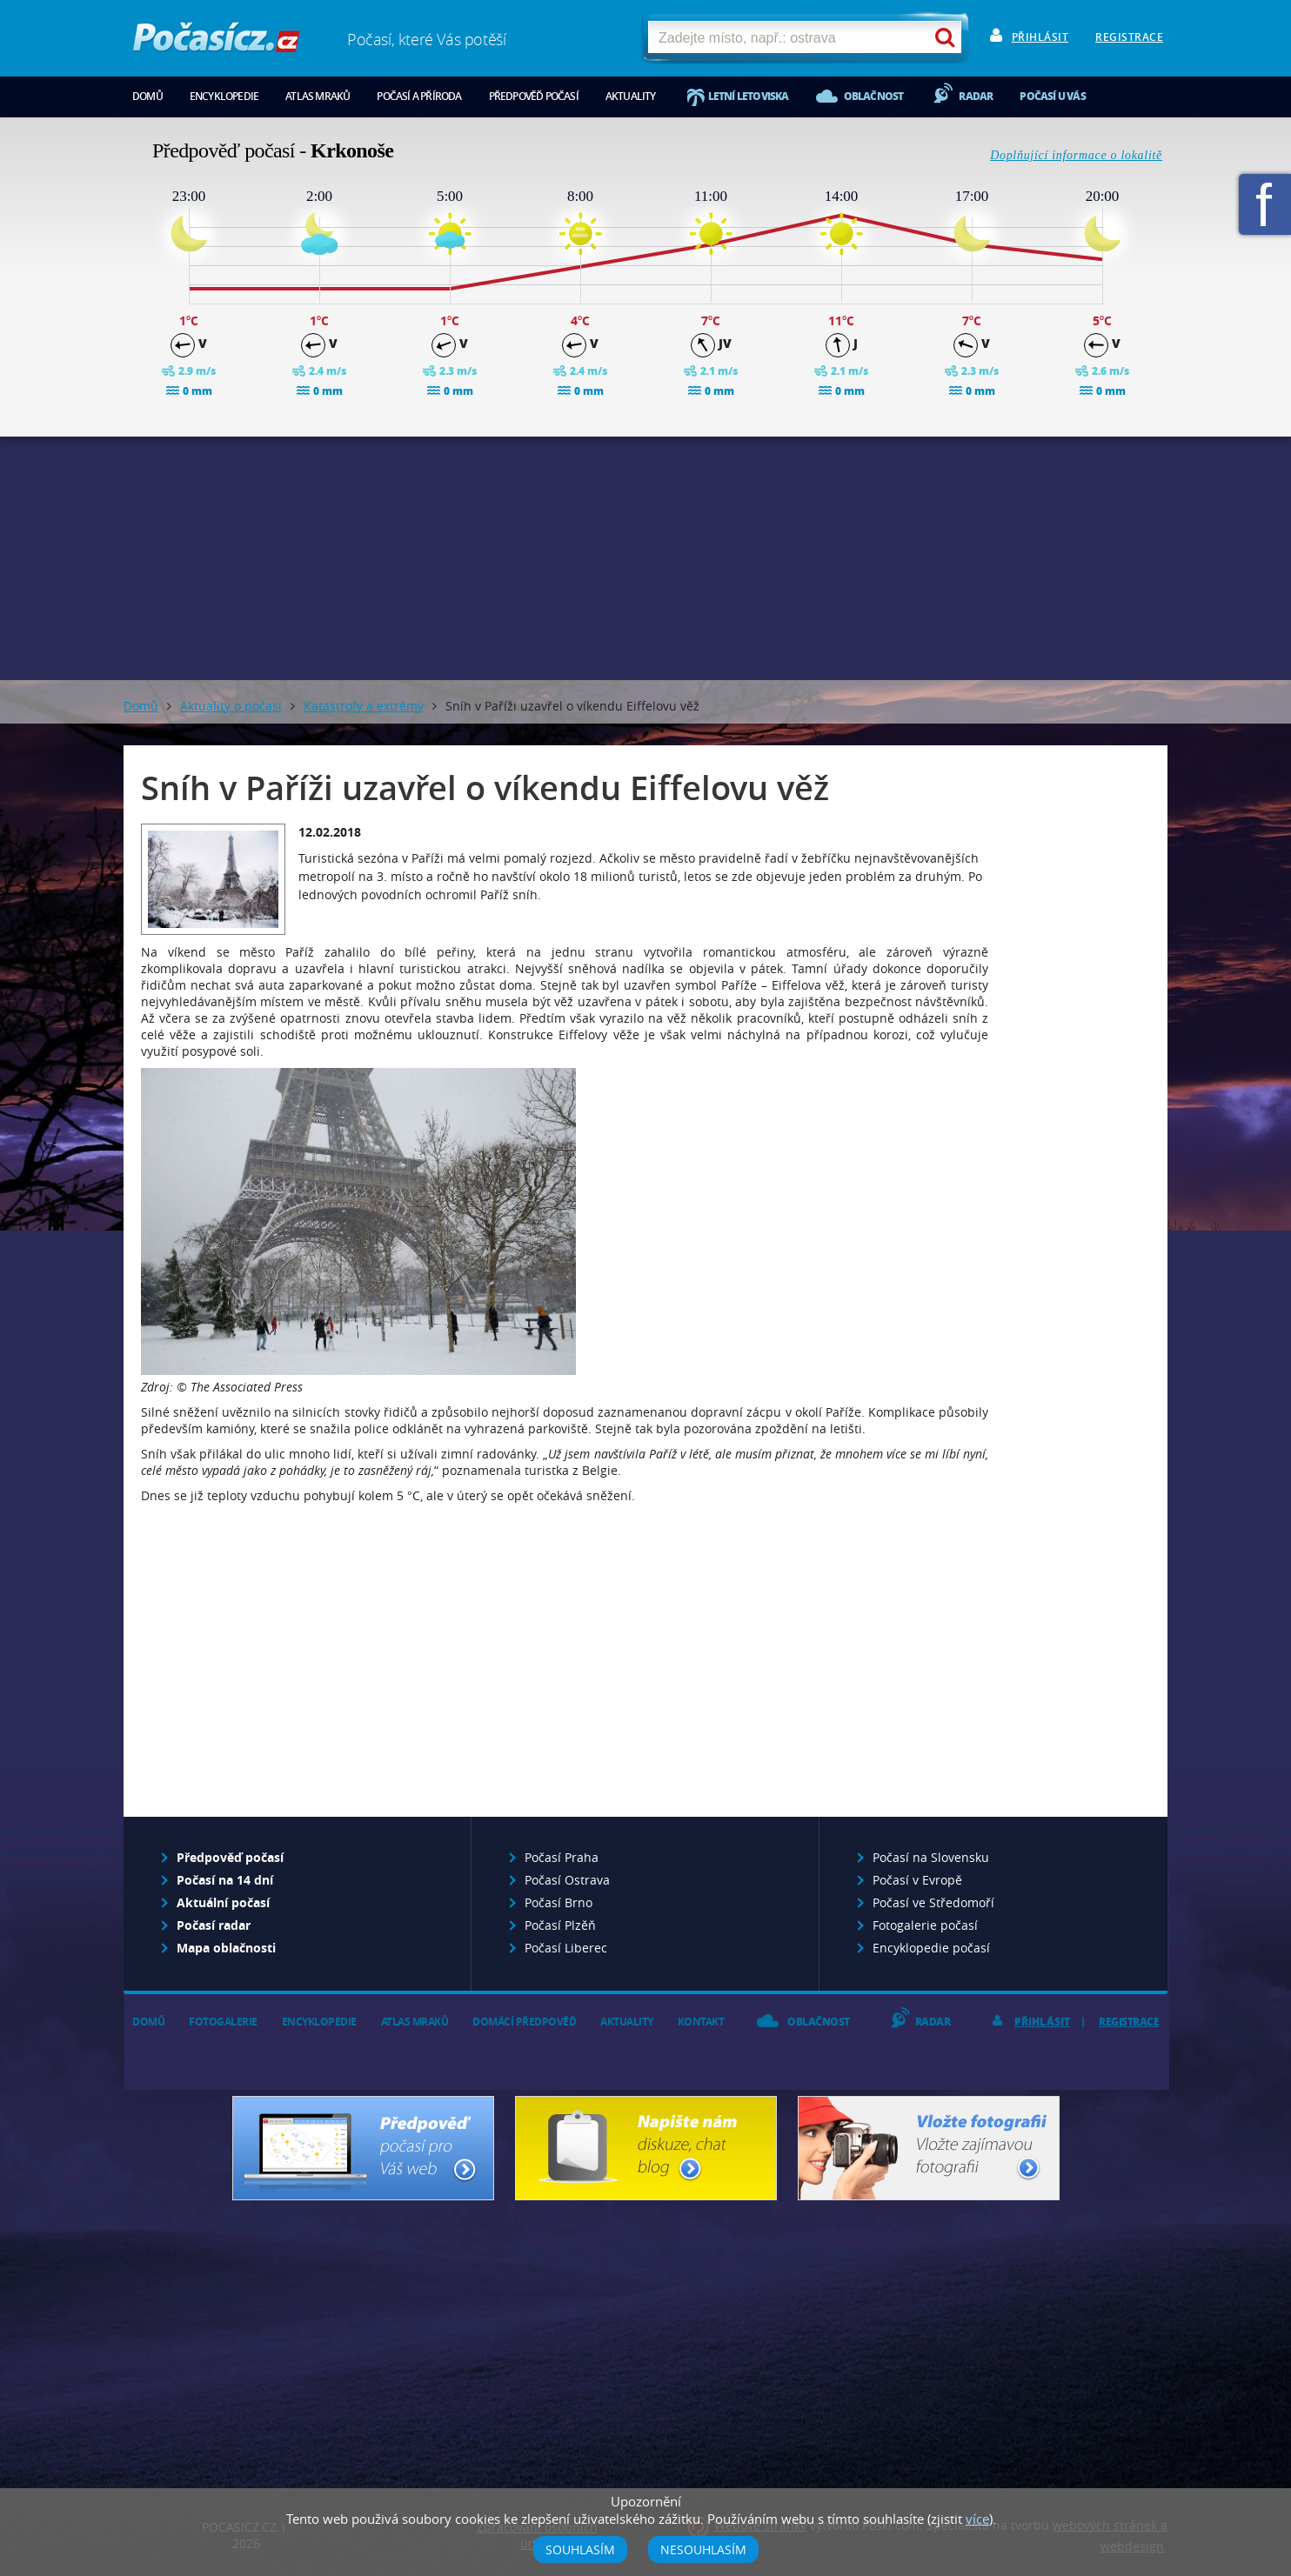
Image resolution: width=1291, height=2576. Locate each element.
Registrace (1129, 37)
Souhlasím (580, 2549)
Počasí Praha (562, 1857)
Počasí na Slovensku (931, 1857)
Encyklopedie (224, 96)
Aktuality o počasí (231, 705)
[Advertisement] (645, 558)
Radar (976, 96)
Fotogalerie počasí (925, 1925)
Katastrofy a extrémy (364, 705)
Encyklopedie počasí (931, 1947)
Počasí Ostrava (567, 1880)
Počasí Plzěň (560, 1925)
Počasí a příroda (419, 96)
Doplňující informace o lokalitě (1076, 155)
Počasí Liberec (566, 1947)
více (977, 2518)
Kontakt (701, 2021)
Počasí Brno (558, 1902)
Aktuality (630, 96)
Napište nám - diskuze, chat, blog (646, 2148)
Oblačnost (874, 96)
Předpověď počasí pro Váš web (363, 2148)
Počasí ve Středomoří (933, 1902)
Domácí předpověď (524, 2021)
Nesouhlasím (703, 2549)
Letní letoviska (748, 96)
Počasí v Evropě (917, 1880)
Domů (147, 96)
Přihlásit (1040, 37)
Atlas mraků (317, 96)
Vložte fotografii (929, 2148)
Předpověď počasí (534, 96)
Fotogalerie (223, 2021)
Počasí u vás (1052, 96)
